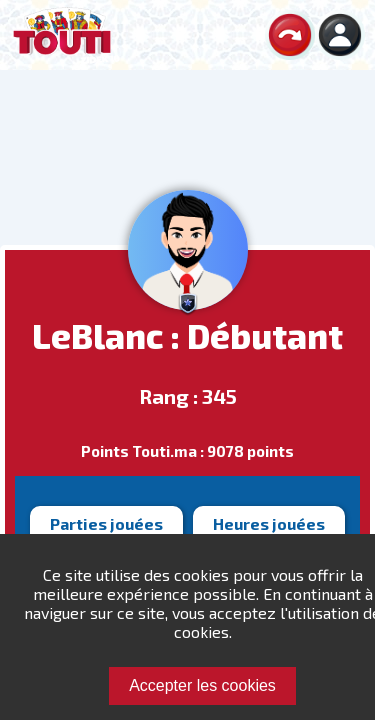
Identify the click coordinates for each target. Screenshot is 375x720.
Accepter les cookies (202, 685)
